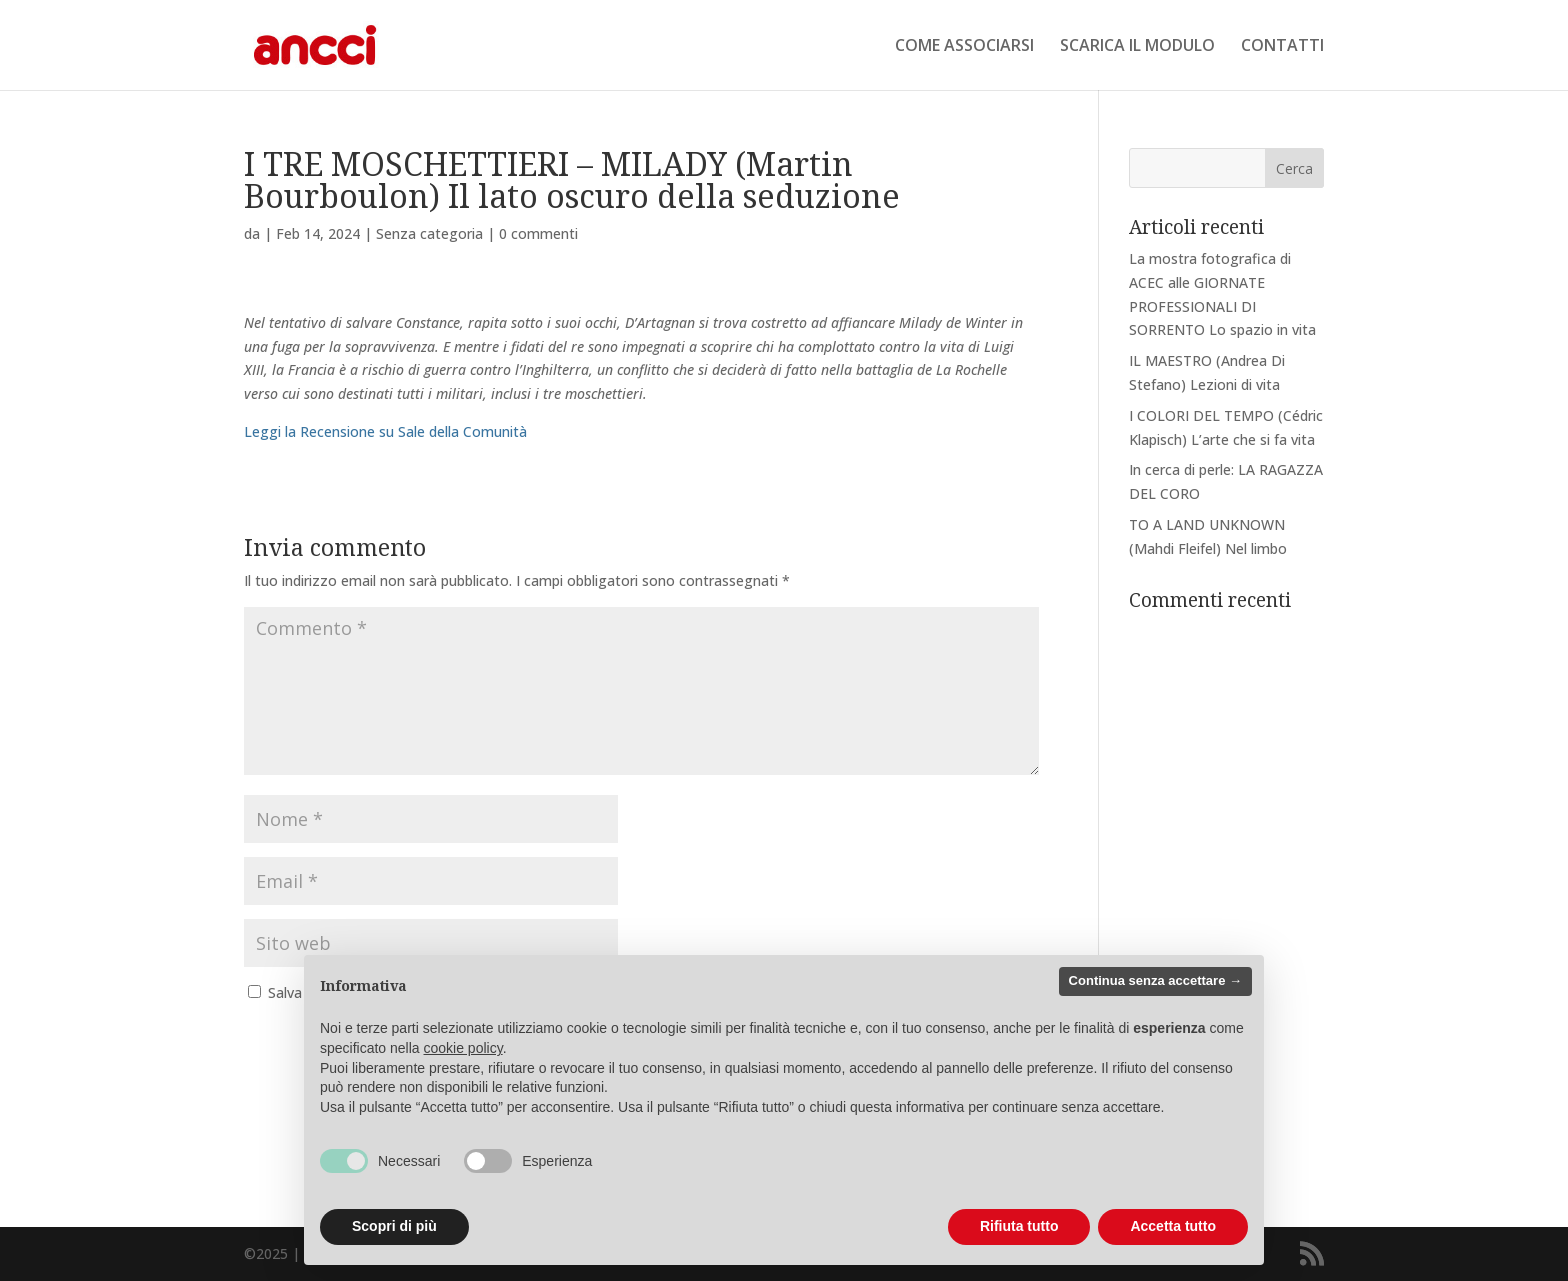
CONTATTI (1282, 47)
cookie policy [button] (463, 1048)
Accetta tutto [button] (1173, 1226)
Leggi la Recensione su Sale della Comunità (385, 431)
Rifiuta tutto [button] (1019, 1226)
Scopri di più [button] (394, 1226)
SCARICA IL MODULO (1137, 47)
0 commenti (538, 233)
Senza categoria (429, 233)
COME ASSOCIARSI (964, 47)
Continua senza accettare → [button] (1155, 980)
